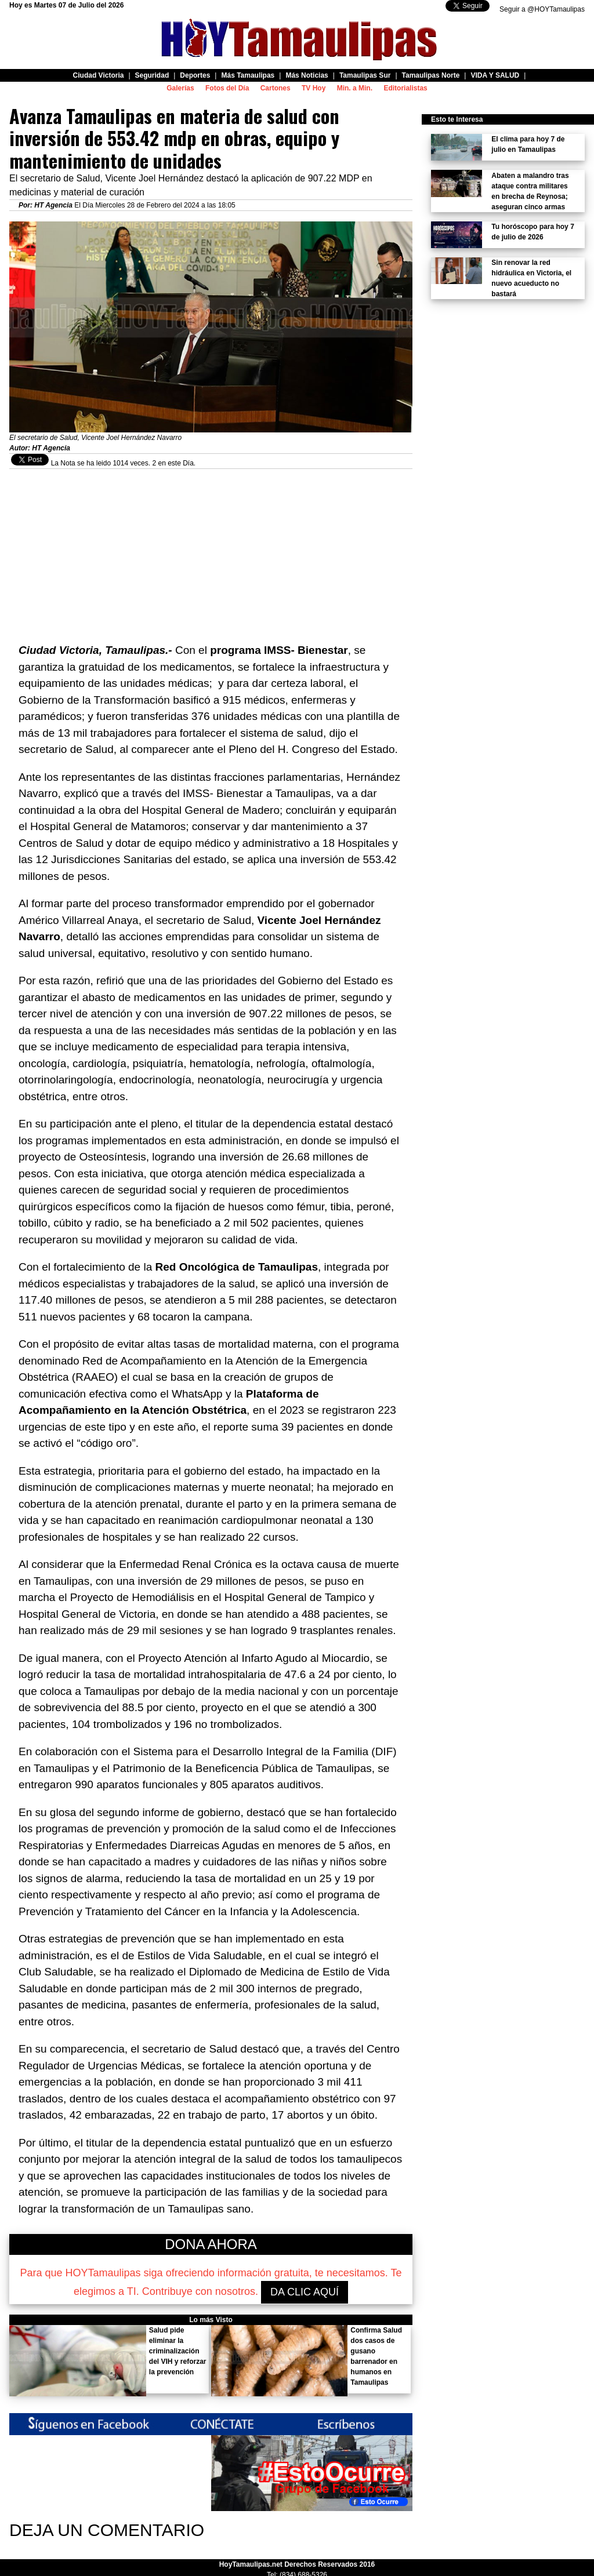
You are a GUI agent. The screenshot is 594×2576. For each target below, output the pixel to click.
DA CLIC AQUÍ (304, 2292)
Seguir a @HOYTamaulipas (542, 9)
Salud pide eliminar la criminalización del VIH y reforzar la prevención (178, 2351)
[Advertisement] (210, 550)
